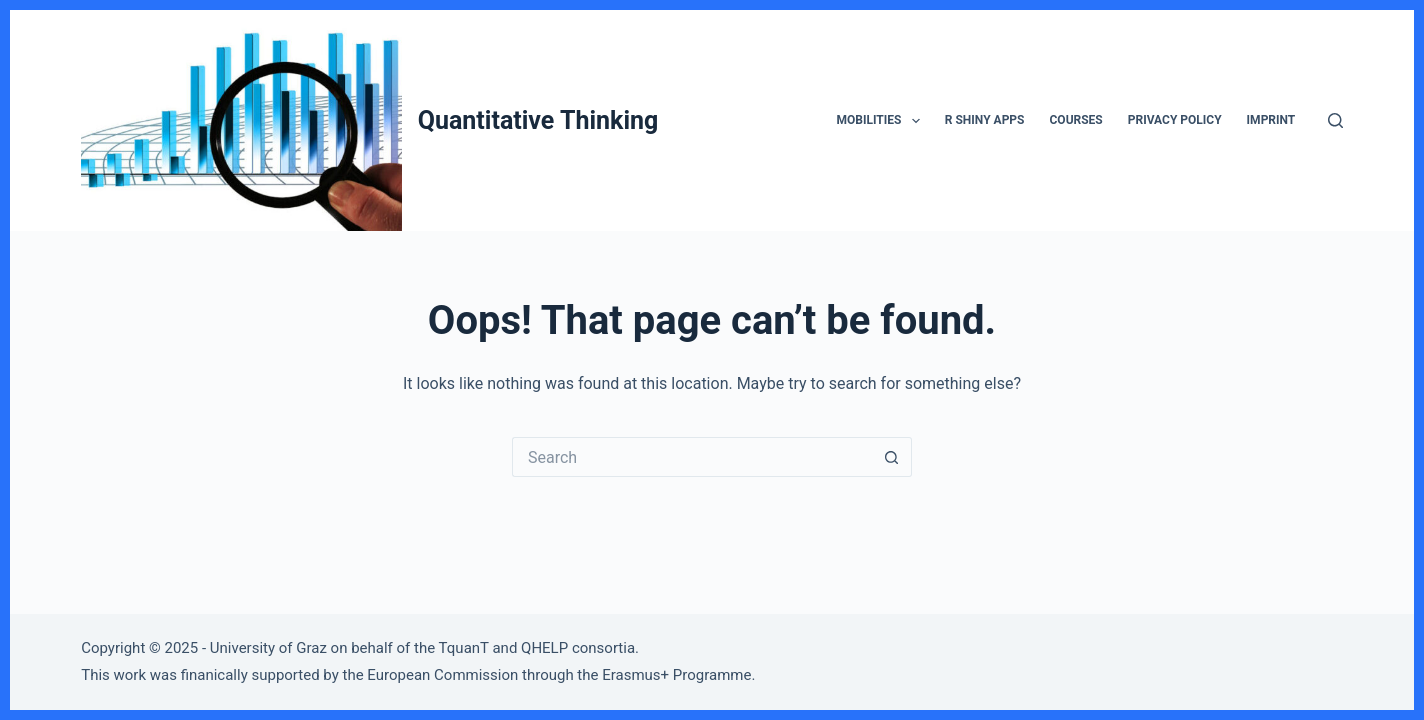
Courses (1076, 120)
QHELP (544, 648)
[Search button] (892, 457)
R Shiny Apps (985, 120)
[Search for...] (692, 457)
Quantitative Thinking (538, 120)
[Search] (1335, 120)
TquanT (464, 648)
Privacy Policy (1175, 120)
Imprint (1271, 120)
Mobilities (882, 121)
